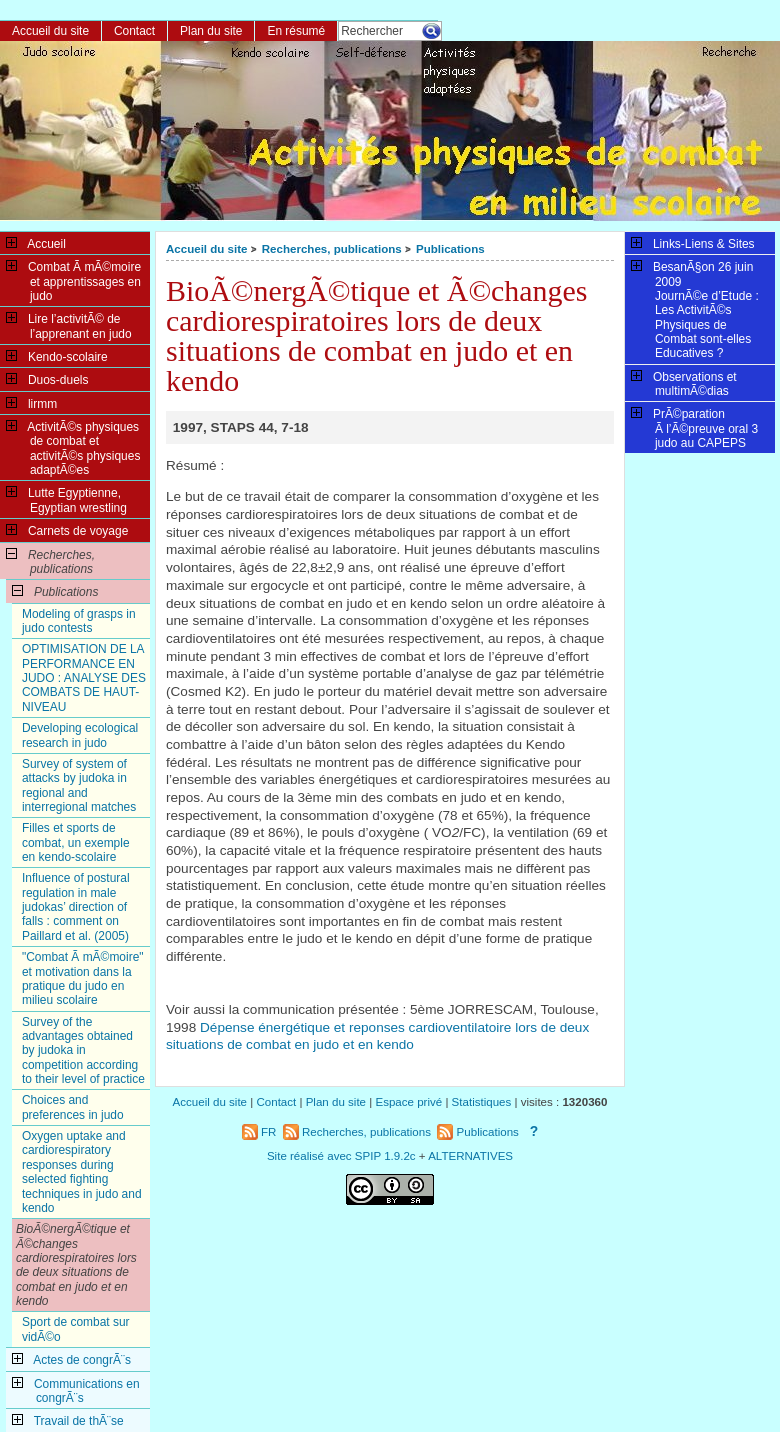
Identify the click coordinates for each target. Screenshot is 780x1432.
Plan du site (211, 31)
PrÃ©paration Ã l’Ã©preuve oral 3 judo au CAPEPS (694, 427)
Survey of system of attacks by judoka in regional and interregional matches (79, 785)
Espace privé (408, 1102)
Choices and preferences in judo (73, 1107)
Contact (134, 31)
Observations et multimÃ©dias (684, 383)
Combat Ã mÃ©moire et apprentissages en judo (73, 280)
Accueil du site (207, 249)
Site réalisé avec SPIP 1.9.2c (341, 1156)
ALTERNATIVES (470, 1156)
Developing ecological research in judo (80, 735)
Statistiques (482, 1102)
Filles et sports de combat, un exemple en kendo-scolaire (76, 842)
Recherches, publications (332, 249)
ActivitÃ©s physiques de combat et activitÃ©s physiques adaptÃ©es (73, 447)
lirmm (31, 403)
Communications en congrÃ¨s (76, 1390)
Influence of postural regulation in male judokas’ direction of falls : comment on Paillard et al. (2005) (76, 906)
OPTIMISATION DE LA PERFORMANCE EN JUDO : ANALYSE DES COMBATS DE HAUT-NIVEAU (84, 677)
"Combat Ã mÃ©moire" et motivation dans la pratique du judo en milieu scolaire (83, 978)
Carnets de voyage (67, 530)
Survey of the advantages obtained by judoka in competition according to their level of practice (83, 1050)
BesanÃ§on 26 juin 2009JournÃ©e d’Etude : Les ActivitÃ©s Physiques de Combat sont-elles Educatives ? (695, 309)
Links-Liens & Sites (693, 243)
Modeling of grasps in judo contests (79, 621)
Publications (450, 249)
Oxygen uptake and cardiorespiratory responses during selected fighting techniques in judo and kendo (82, 1172)
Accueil (36, 243)
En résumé (296, 31)
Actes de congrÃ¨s (71, 1359)
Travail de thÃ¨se (68, 1420)
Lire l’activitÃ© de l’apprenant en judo (69, 325)
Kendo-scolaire (57, 356)
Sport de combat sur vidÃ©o (76, 1329)
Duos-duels (47, 379)
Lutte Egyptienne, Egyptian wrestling (66, 499)
